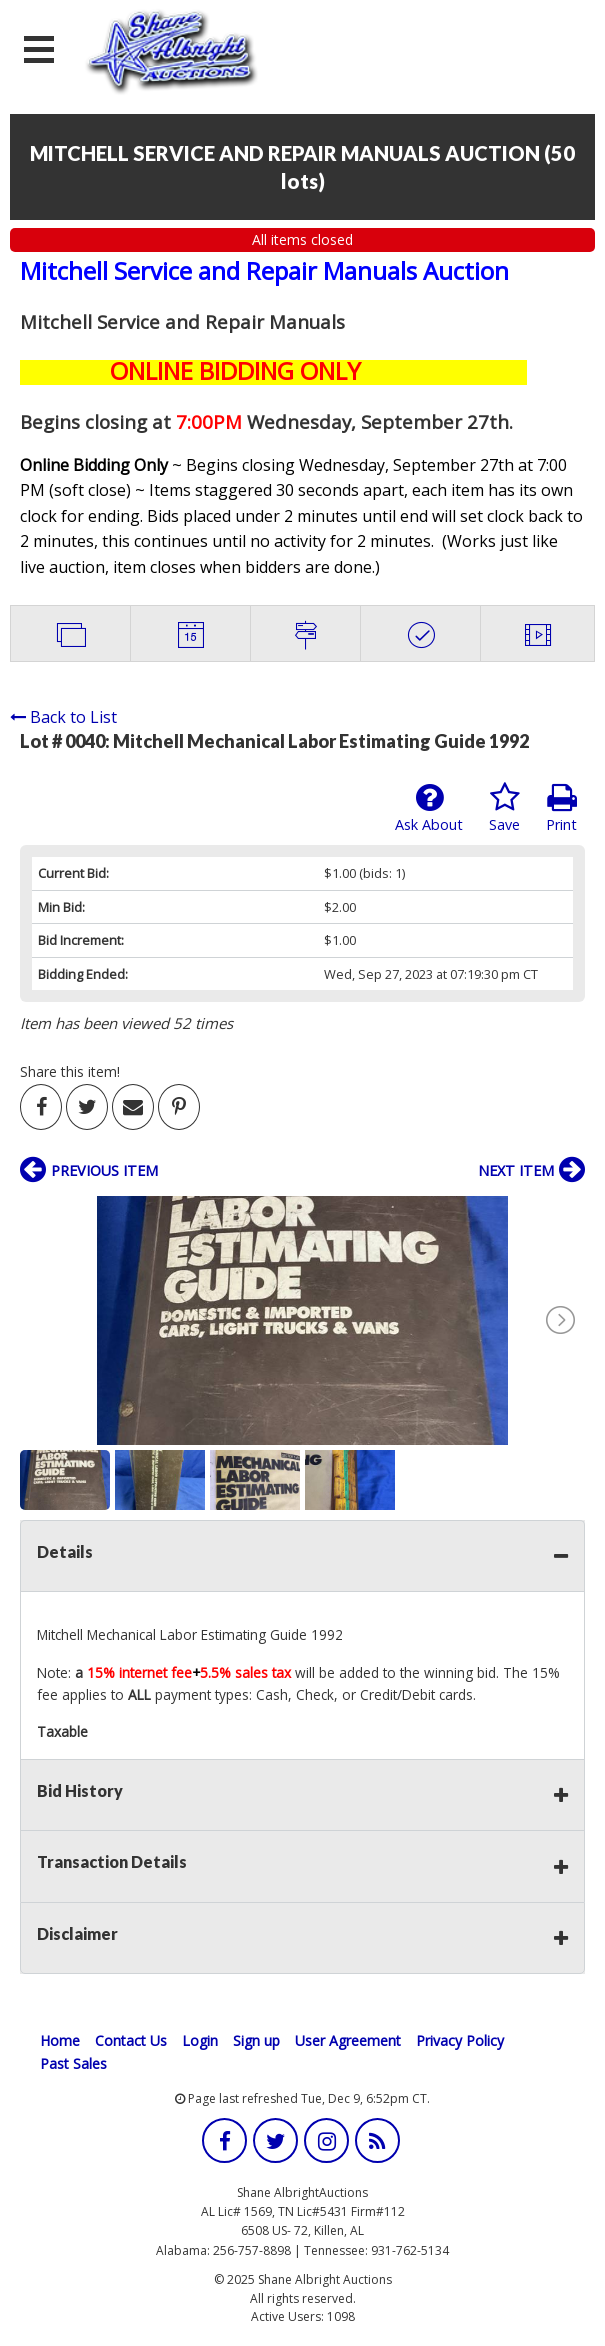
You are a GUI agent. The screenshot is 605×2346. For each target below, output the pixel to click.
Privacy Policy (460, 2040)
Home (60, 2040)
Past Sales (73, 2063)
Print (561, 808)
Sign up (256, 2040)
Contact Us (131, 2040)
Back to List (63, 717)
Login (200, 2040)
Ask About (429, 808)
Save (504, 808)
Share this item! (70, 1071)
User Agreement (348, 2040)
